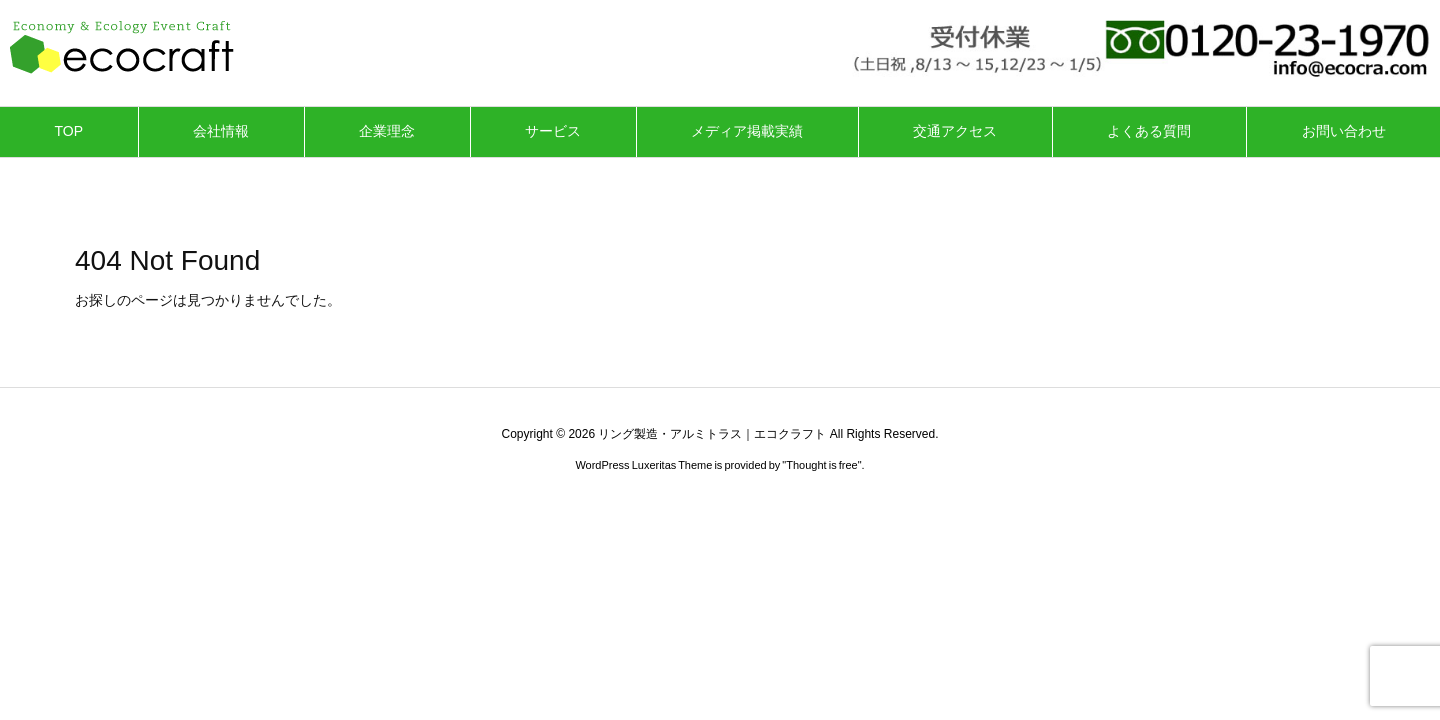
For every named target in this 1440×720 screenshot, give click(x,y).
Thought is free (821, 465)
